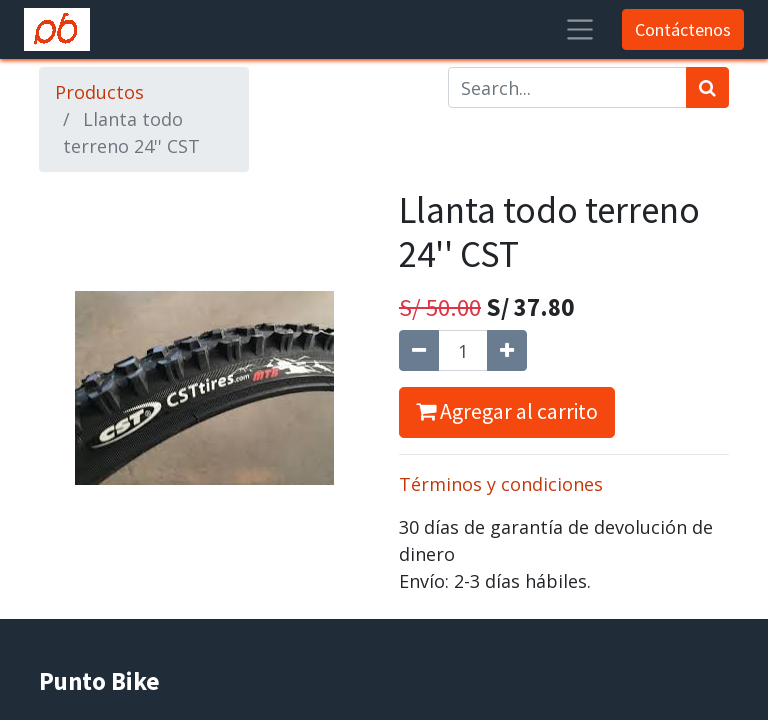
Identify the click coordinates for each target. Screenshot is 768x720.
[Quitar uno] (419, 350)
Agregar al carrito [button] (507, 411)
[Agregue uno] (507, 350)
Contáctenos (683, 29)
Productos (99, 92)
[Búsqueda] (707, 87)
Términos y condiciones (501, 484)
